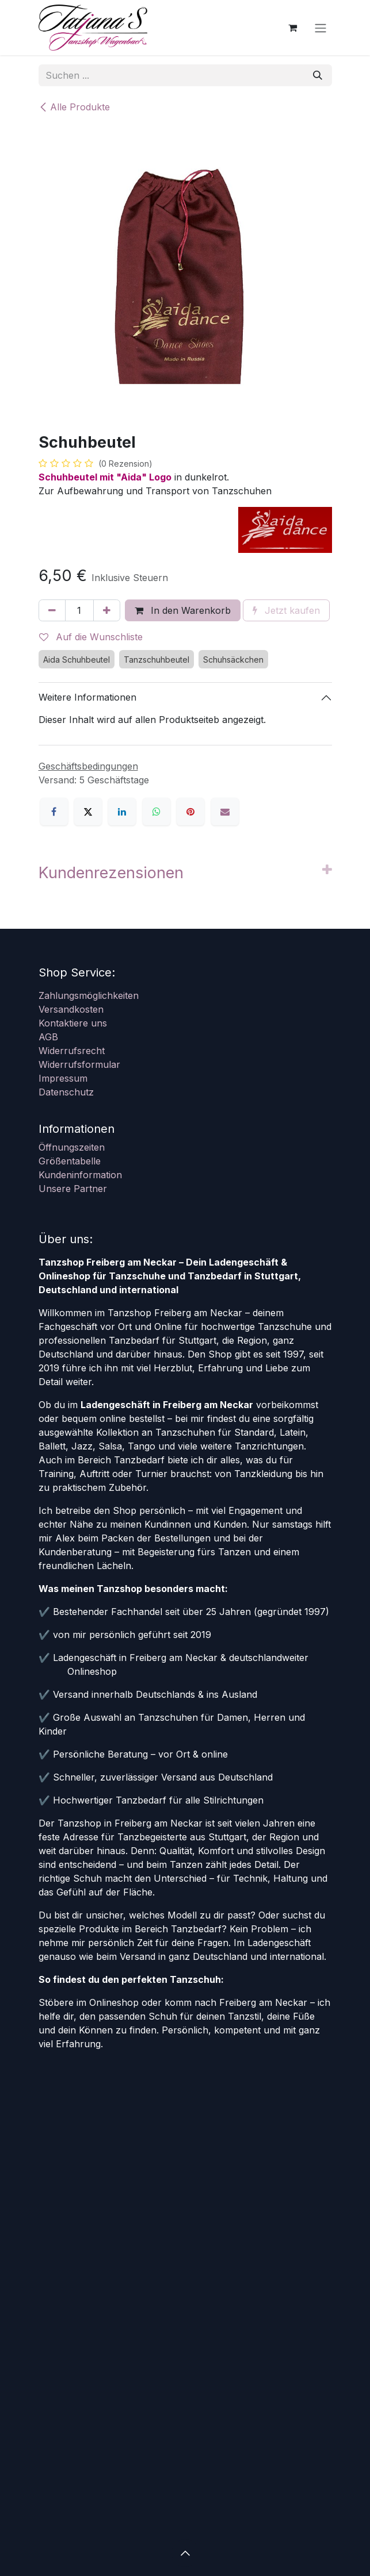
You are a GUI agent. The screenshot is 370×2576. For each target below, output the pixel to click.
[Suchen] (317, 75)
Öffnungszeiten (72, 1147)
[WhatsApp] (156, 811)
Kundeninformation (80, 1175)
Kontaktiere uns (73, 1023)
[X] (88, 811)
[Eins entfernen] (52, 610)
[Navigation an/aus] (320, 28)
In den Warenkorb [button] (183, 610)
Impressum (63, 1078)
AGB (48, 1037)
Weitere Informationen (87, 697)
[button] (185, 2553)
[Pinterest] (190, 811)
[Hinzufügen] (106, 610)
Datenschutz (66, 1092)
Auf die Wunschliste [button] (91, 637)
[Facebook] (54, 811)
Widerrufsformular (79, 1064)
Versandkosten (71, 1009)
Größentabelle (70, 1161)
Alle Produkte (74, 107)
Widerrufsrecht (72, 1050)
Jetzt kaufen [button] (286, 610)
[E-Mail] (225, 811)
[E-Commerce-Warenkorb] (292, 27)
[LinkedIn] (122, 811)
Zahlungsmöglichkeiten (89, 995)
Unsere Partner (73, 1188)
